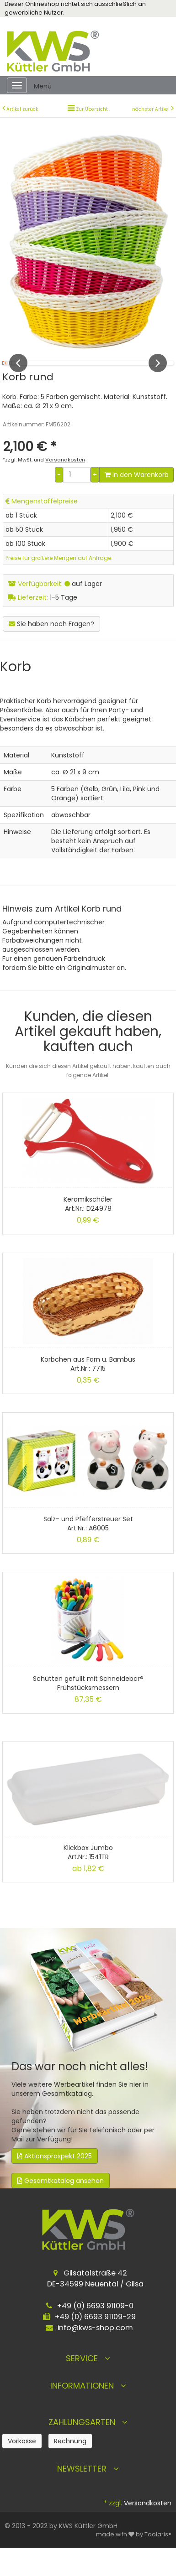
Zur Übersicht (92, 109)
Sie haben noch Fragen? (51, 649)
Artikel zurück (22, 109)
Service (88, 2383)
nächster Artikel (151, 109)
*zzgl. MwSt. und (44, 485)
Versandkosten (147, 2528)
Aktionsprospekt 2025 (54, 2181)
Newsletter (88, 2494)
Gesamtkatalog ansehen (60, 2206)
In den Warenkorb (137, 500)
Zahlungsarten (88, 2447)
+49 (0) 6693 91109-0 (95, 2331)
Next (158, 376)
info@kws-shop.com (95, 2353)
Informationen (88, 2411)
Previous (18, 376)
